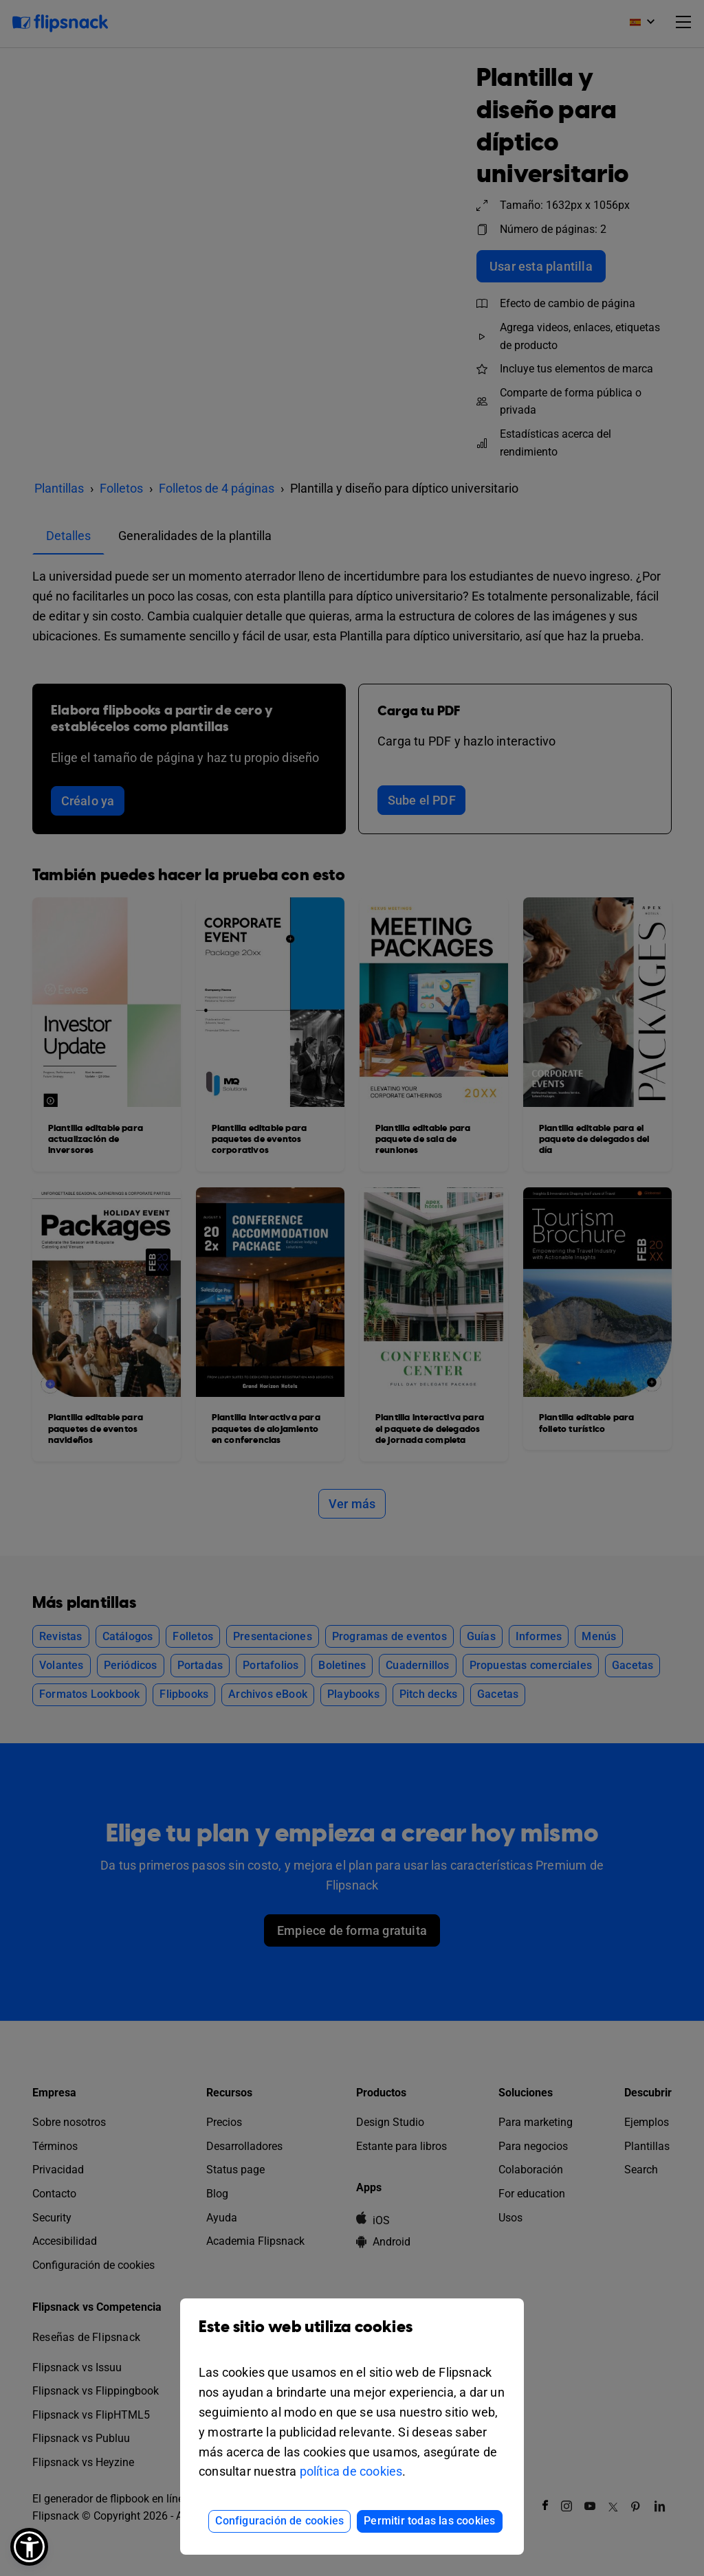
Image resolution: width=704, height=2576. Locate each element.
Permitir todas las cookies (429, 2520)
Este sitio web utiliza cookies (352, 2337)
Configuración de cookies (279, 2520)
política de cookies (351, 2471)
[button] (29, 2546)
